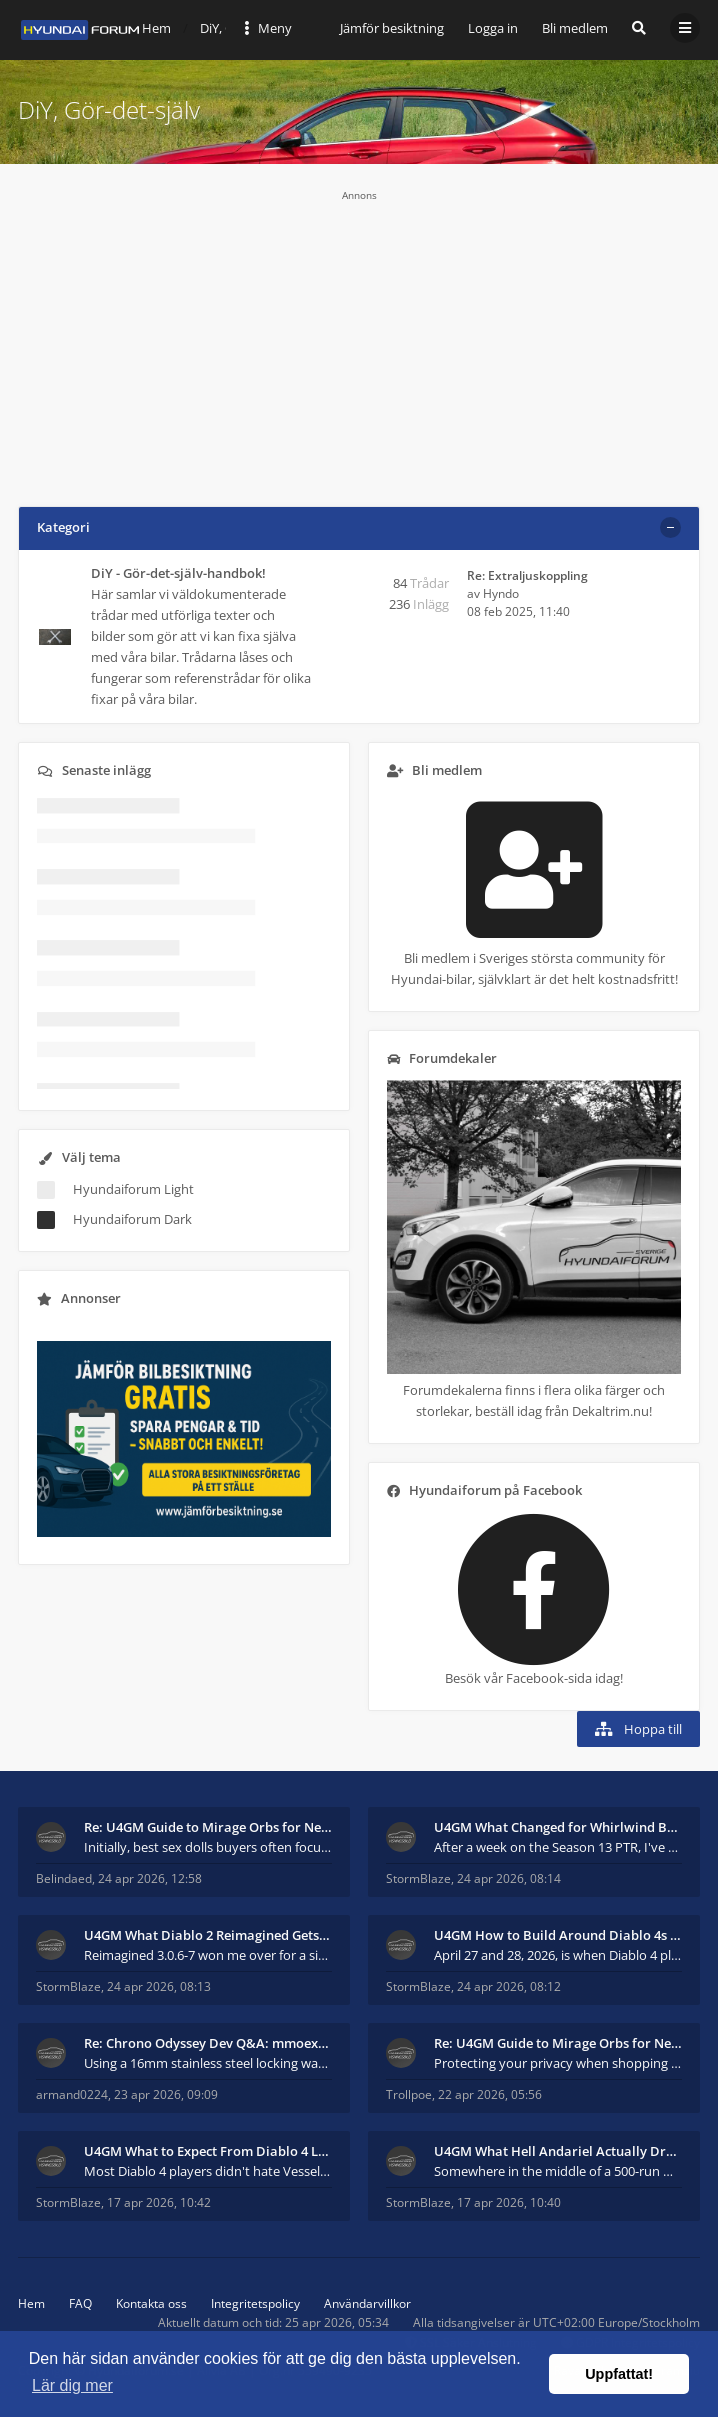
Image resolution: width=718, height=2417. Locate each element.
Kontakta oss (151, 2303)
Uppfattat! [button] (619, 2374)
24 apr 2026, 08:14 (509, 1878)
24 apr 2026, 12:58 (150, 1878)
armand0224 (72, 2094)
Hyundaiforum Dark (132, 1219)
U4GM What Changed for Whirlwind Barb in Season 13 (558, 1827)
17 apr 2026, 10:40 (509, 2202)
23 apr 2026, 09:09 (166, 2094)
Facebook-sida (549, 1678)
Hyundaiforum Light (133, 1189)
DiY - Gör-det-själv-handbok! (178, 573)
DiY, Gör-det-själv (109, 109)
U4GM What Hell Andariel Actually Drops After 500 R (558, 2151)
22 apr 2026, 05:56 (490, 2094)
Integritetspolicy (255, 2303)
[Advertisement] (359, 342)
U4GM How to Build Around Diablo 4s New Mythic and (558, 1935)
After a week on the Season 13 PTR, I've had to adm (558, 1847)
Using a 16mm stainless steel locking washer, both (208, 2063)
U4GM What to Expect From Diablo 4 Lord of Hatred (208, 2151)
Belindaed (64, 1878)
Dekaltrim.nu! (612, 1411)
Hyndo (501, 593)
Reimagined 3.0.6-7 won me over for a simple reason (208, 1955)
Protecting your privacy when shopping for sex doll (558, 2063)
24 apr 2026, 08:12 (509, 1986)
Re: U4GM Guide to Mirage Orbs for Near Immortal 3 (208, 1827)
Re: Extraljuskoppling (527, 575)
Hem (31, 2303)
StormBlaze (418, 1878)
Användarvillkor (367, 2303)
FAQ (80, 2303)
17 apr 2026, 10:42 (159, 2202)
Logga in (493, 28)
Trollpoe (409, 2094)
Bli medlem (575, 28)
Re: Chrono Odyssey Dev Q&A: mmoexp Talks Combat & (208, 2043)
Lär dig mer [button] (72, 2385)
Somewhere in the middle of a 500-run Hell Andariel (558, 2171)
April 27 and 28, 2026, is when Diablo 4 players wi (558, 1955)
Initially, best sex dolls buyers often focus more (208, 1847)
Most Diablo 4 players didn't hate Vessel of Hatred (208, 2171)
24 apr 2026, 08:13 (159, 1986)
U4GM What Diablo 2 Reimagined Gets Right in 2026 (208, 1935)
